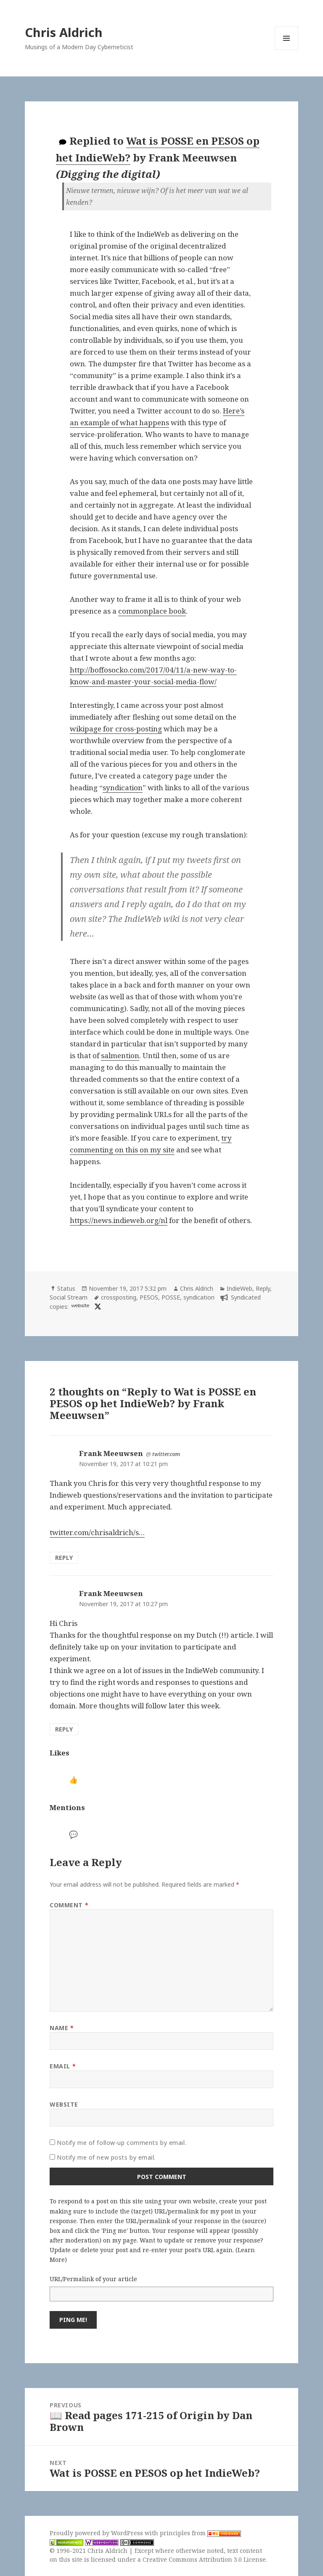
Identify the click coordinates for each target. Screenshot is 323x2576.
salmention (120, 1055)
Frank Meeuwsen (111, 1453)
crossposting (118, 1297)
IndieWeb (239, 1288)
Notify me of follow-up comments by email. (121, 2143)
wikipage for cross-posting (116, 728)
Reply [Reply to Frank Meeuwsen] (64, 1558)
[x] (97, 1306)
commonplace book (152, 611)
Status (66, 1288)
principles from (200, 2533)
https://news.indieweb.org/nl (118, 1220)
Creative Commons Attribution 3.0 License (204, 2559)
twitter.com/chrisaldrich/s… (97, 1532)
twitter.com (166, 1454)
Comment (69, 1905)
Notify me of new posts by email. (106, 2157)
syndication (123, 787)
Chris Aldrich (64, 32)
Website (64, 2104)
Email (63, 2066)
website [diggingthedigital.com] (80, 1305)
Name (62, 2028)
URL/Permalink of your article (93, 2279)
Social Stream (68, 1297)
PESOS (149, 1297)
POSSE (171, 1297)
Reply (263, 1288)
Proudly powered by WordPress (97, 2533)
